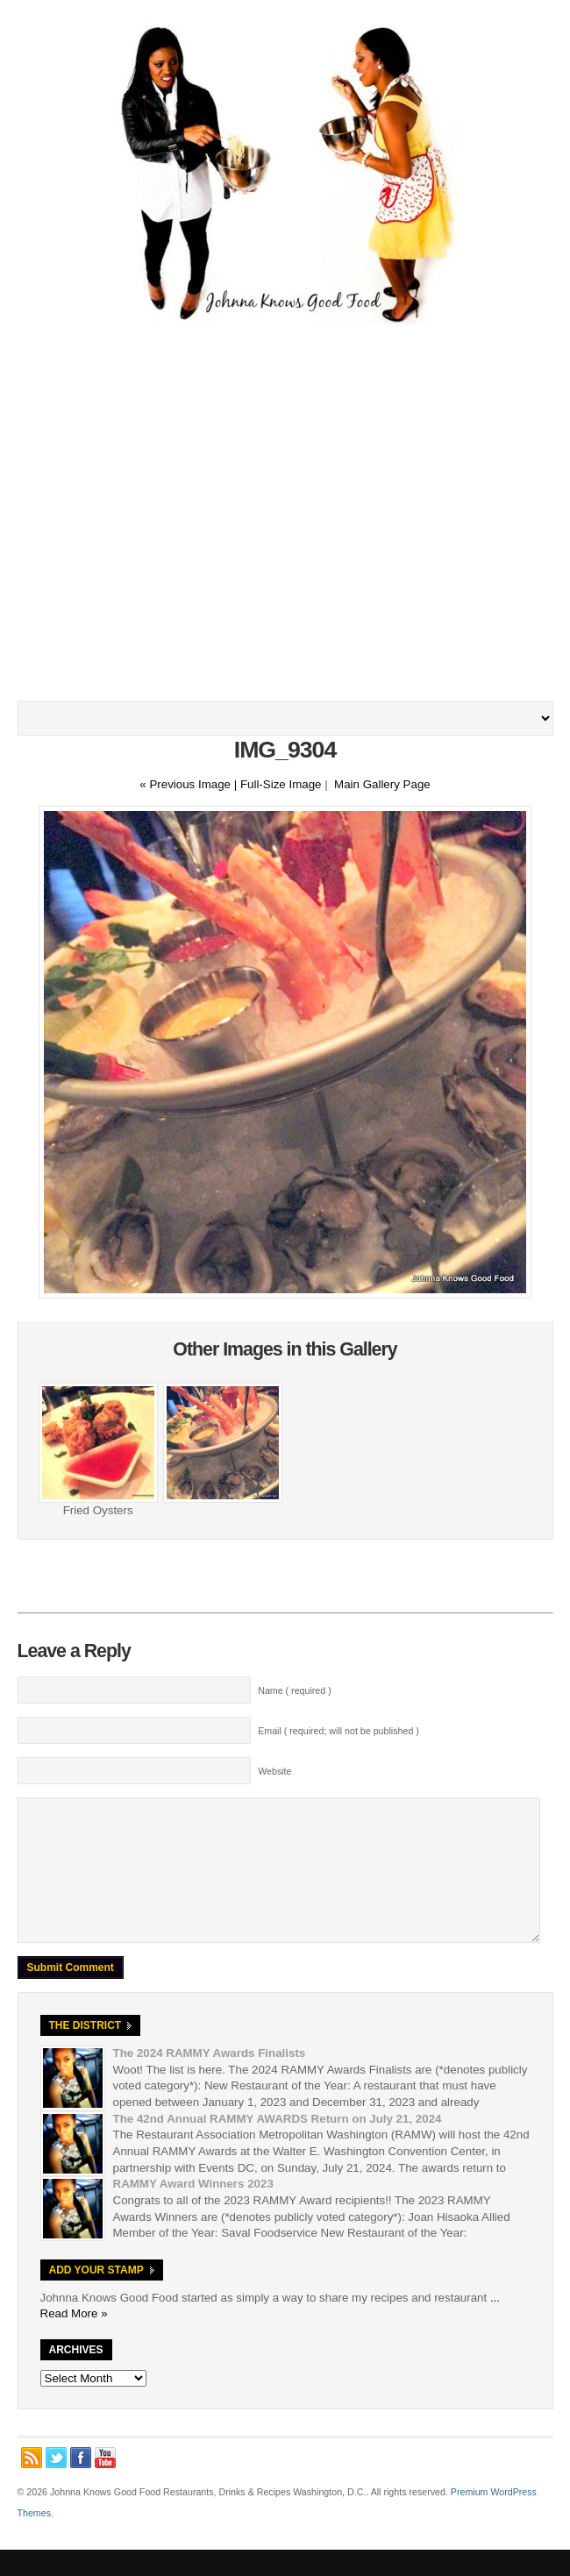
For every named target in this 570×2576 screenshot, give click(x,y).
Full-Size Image (281, 784)
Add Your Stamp (96, 2296)
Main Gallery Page (382, 784)
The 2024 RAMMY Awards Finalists (209, 2079)
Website (274, 1771)
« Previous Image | (189, 784)
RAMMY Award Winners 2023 (193, 2210)
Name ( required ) (294, 1690)
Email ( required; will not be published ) (338, 1731)
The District (85, 2052)
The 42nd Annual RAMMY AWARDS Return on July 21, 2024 (277, 2145)
